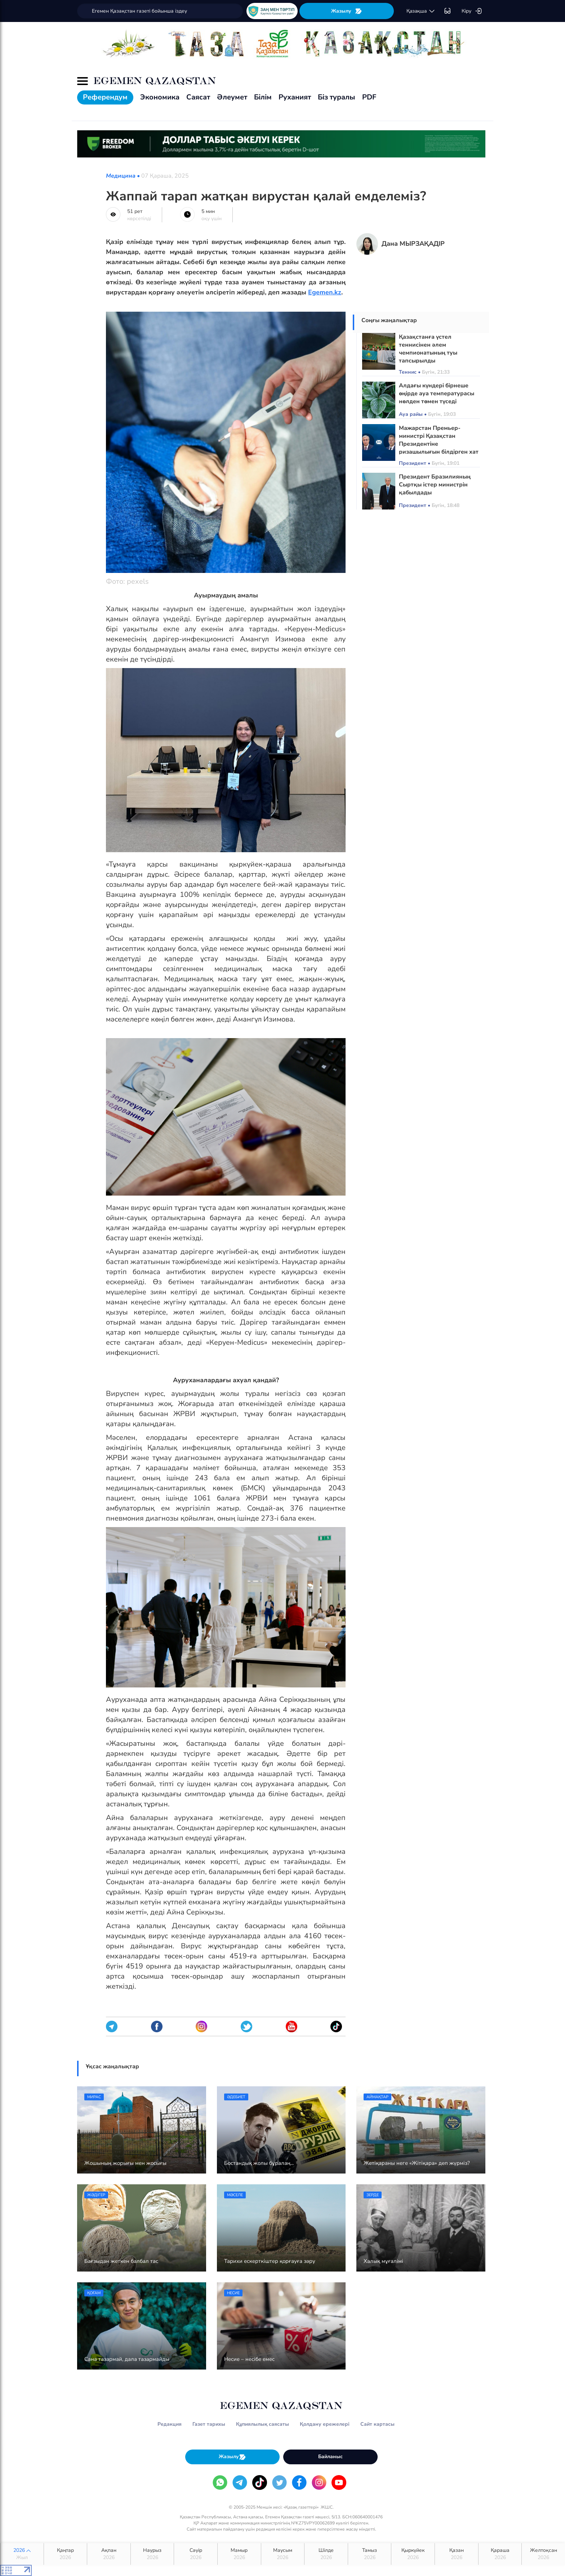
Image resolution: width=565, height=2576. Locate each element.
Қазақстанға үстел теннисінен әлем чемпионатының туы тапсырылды (428, 349)
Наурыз (152, 2554)
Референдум (105, 97)
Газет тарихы (208, 2424)
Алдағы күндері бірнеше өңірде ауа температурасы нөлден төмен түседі (436, 393)
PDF (369, 97)
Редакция (169, 2424)
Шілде (326, 2554)
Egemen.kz (324, 292)
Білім (263, 97)
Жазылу (346, 11)
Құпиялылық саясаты (262, 2424)
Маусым (283, 2554)
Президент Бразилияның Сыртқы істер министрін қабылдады (435, 485)
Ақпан (109, 2554)
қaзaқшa (420, 11)
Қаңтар (66, 2554)
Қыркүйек (413, 2554)
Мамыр (239, 2554)
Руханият (295, 97)
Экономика (159, 97)
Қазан (457, 2554)
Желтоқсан (543, 2554)
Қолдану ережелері (325, 2424)
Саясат (198, 97)
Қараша (500, 2554)
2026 (22, 2554)
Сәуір (196, 2554)
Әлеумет (232, 97)
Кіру (472, 11)
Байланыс (330, 2456)
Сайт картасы (377, 2424)
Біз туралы (336, 97)
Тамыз (370, 2554)
